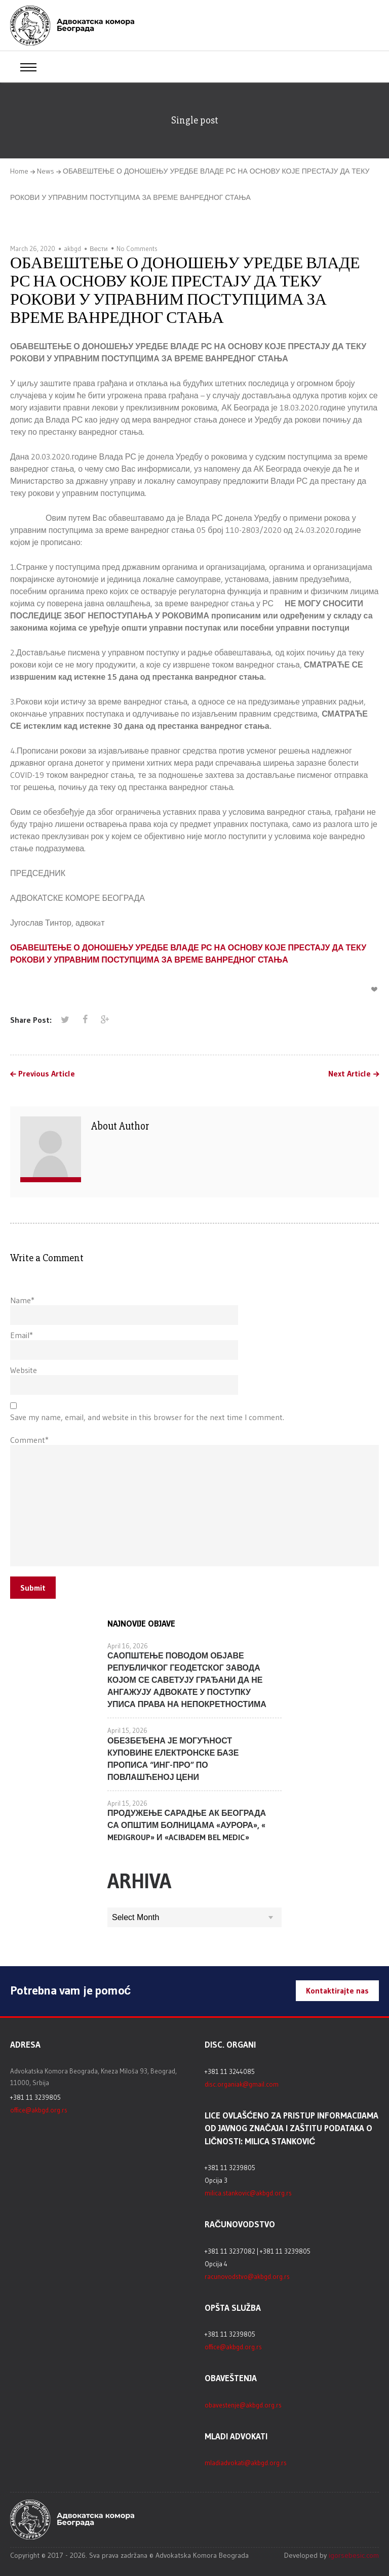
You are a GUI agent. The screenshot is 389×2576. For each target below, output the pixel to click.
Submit (33, 1588)
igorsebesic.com (354, 2555)
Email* (21, 1335)
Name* (22, 1300)
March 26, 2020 (32, 248)
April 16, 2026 (127, 1646)
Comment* (29, 1440)
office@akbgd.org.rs (38, 2110)
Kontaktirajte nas (337, 1990)
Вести (99, 248)
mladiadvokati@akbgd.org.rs (246, 2463)
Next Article (349, 1073)
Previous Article (46, 1073)
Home (19, 171)
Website (23, 1370)
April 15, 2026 (127, 1730)
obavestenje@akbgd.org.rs (243, 2405)
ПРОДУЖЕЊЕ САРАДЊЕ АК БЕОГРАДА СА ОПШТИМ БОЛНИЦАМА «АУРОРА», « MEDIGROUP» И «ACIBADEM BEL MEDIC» (186, 1825)
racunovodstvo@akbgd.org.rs (247, 2276)
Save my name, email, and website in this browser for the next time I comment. (147, 1417)
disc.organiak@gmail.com (242, 2084)
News (45, 171)
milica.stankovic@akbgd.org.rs (248, 2193)
